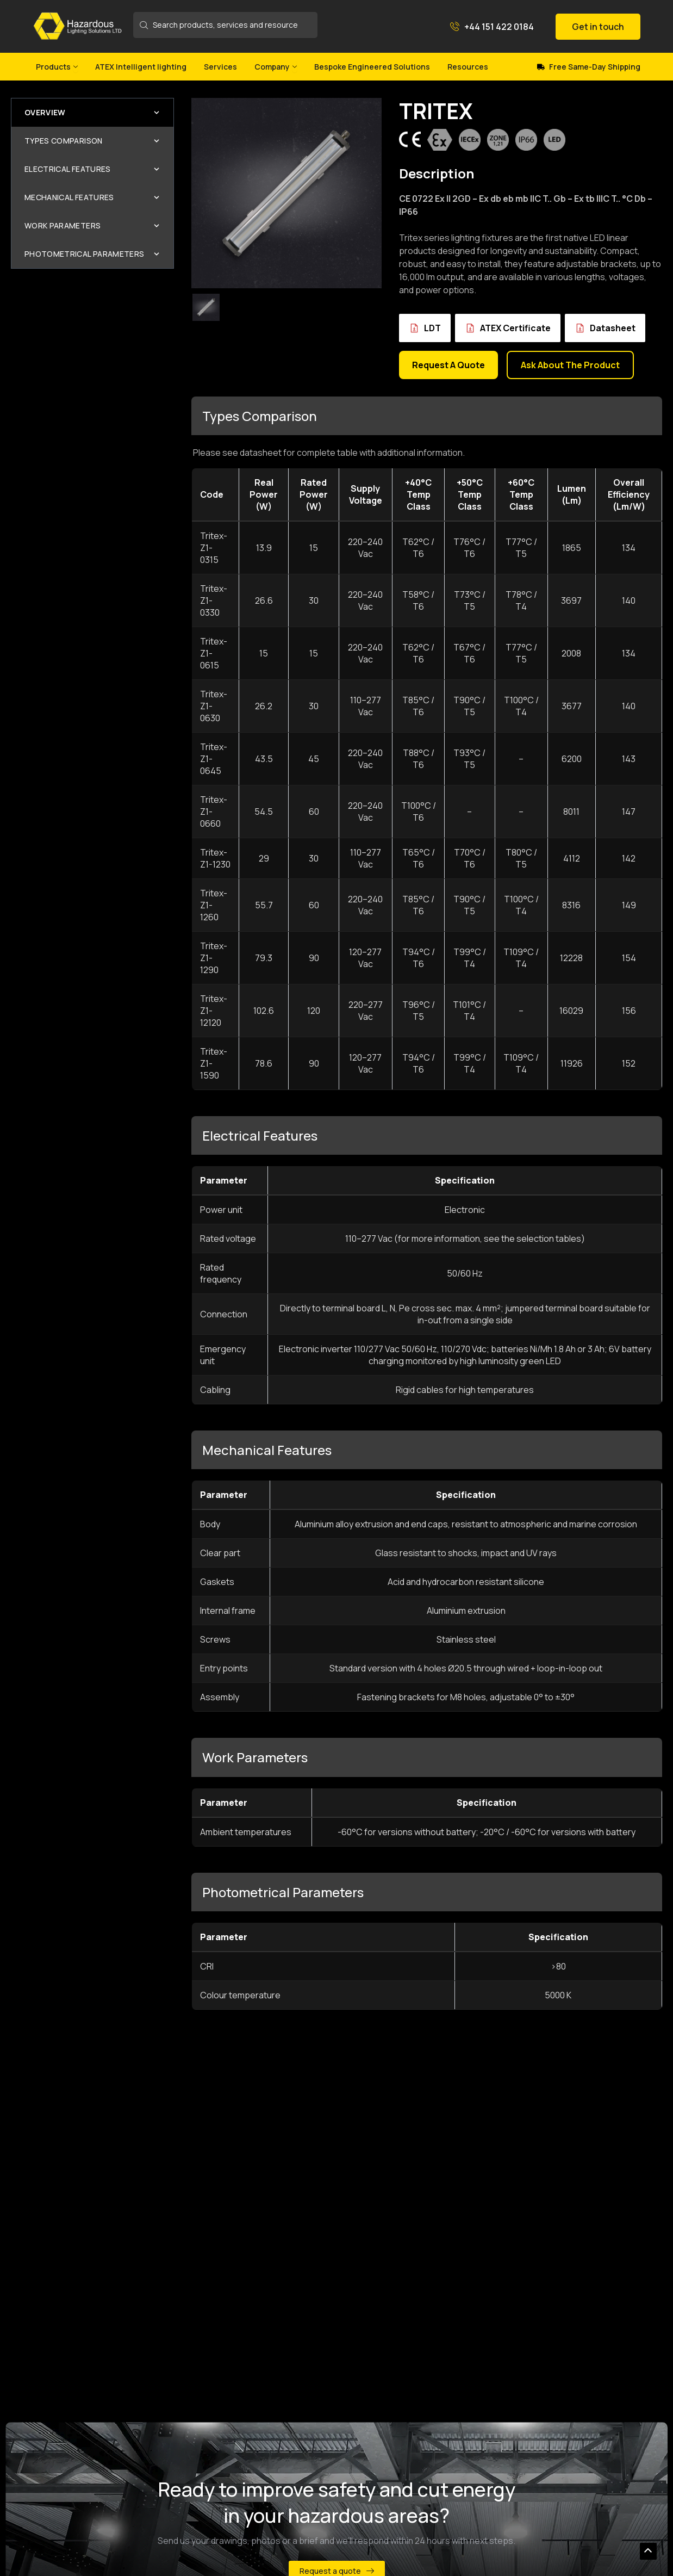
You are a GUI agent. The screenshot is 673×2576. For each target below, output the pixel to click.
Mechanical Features (92, 197)
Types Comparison (92, 140)
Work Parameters (92, 225)
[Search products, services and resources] (226, 25)
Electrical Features (92, 169)
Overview (92, 112)
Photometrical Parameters (92, 254)
